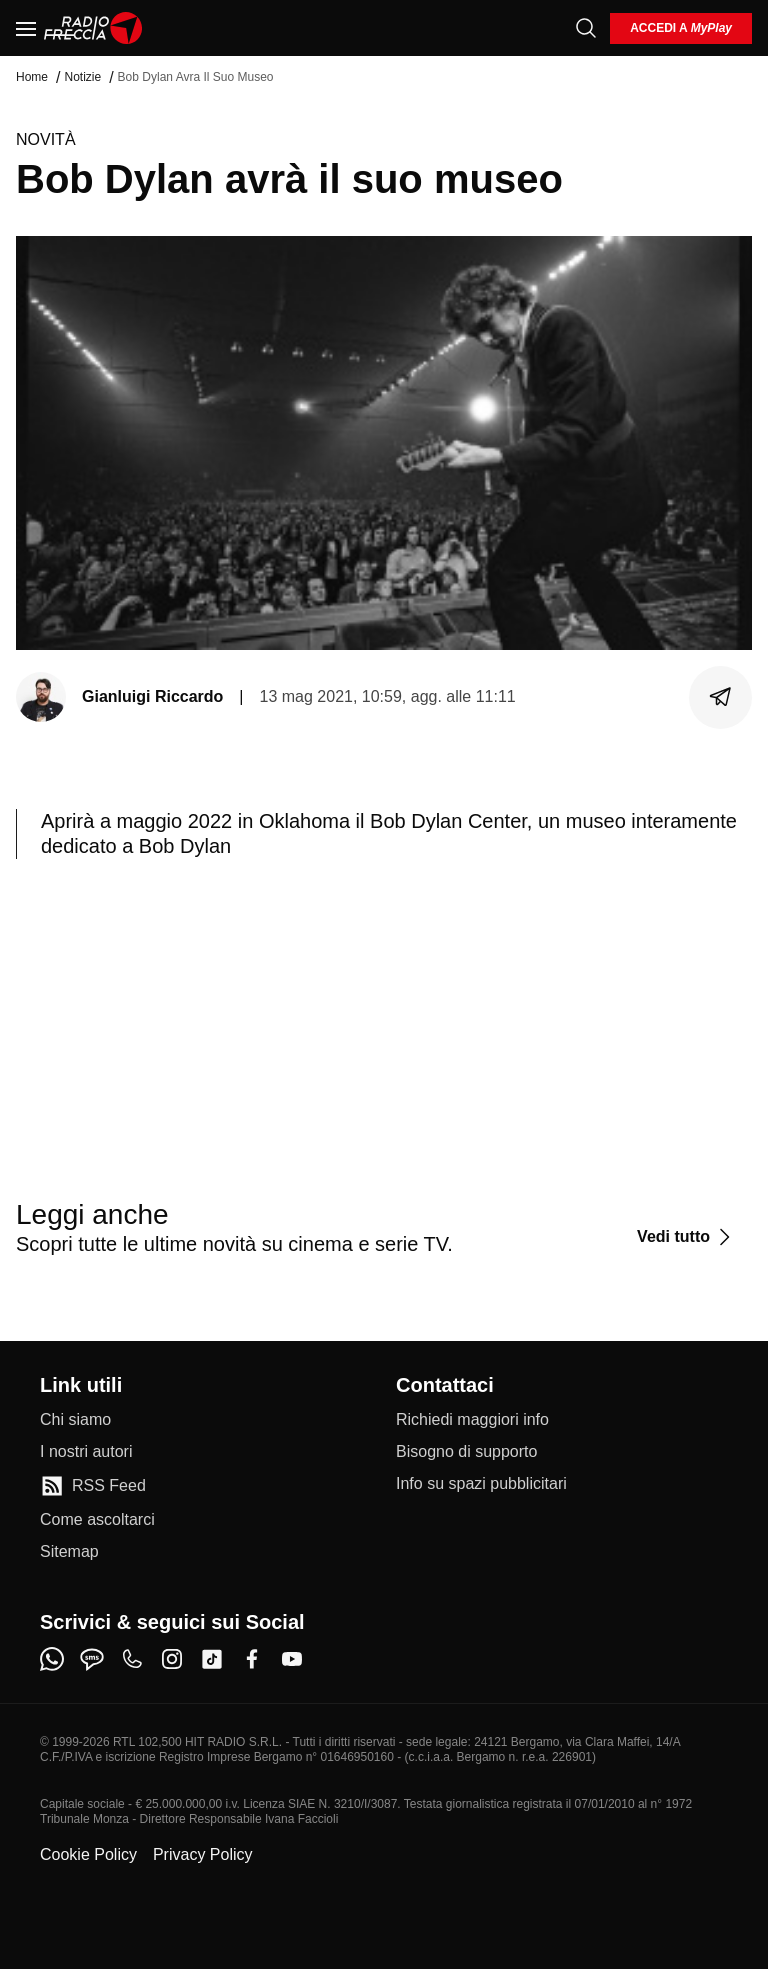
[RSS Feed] (93, 1486)
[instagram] (172, 1659)
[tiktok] (212, 1659)
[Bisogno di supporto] (466, 1452)
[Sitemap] (69, 1552)
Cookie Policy (88, 1854)
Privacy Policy (203, 1854)
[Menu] (26, 28)
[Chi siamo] (75, 1420)
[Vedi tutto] (686, 1237)
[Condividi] (721, 697)
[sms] (92, 1659)
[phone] (132, 1659)
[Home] (93, 28)
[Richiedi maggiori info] (472, 1420)
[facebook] (252, 1659)
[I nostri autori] (86, 1452)
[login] (681, 28)
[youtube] (292, 1659)
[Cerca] (586, 28)
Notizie (82, 77)
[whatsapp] (52, 1659)
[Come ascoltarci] (97, 1520)
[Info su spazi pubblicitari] (481, 1484)
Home (32, 77)
